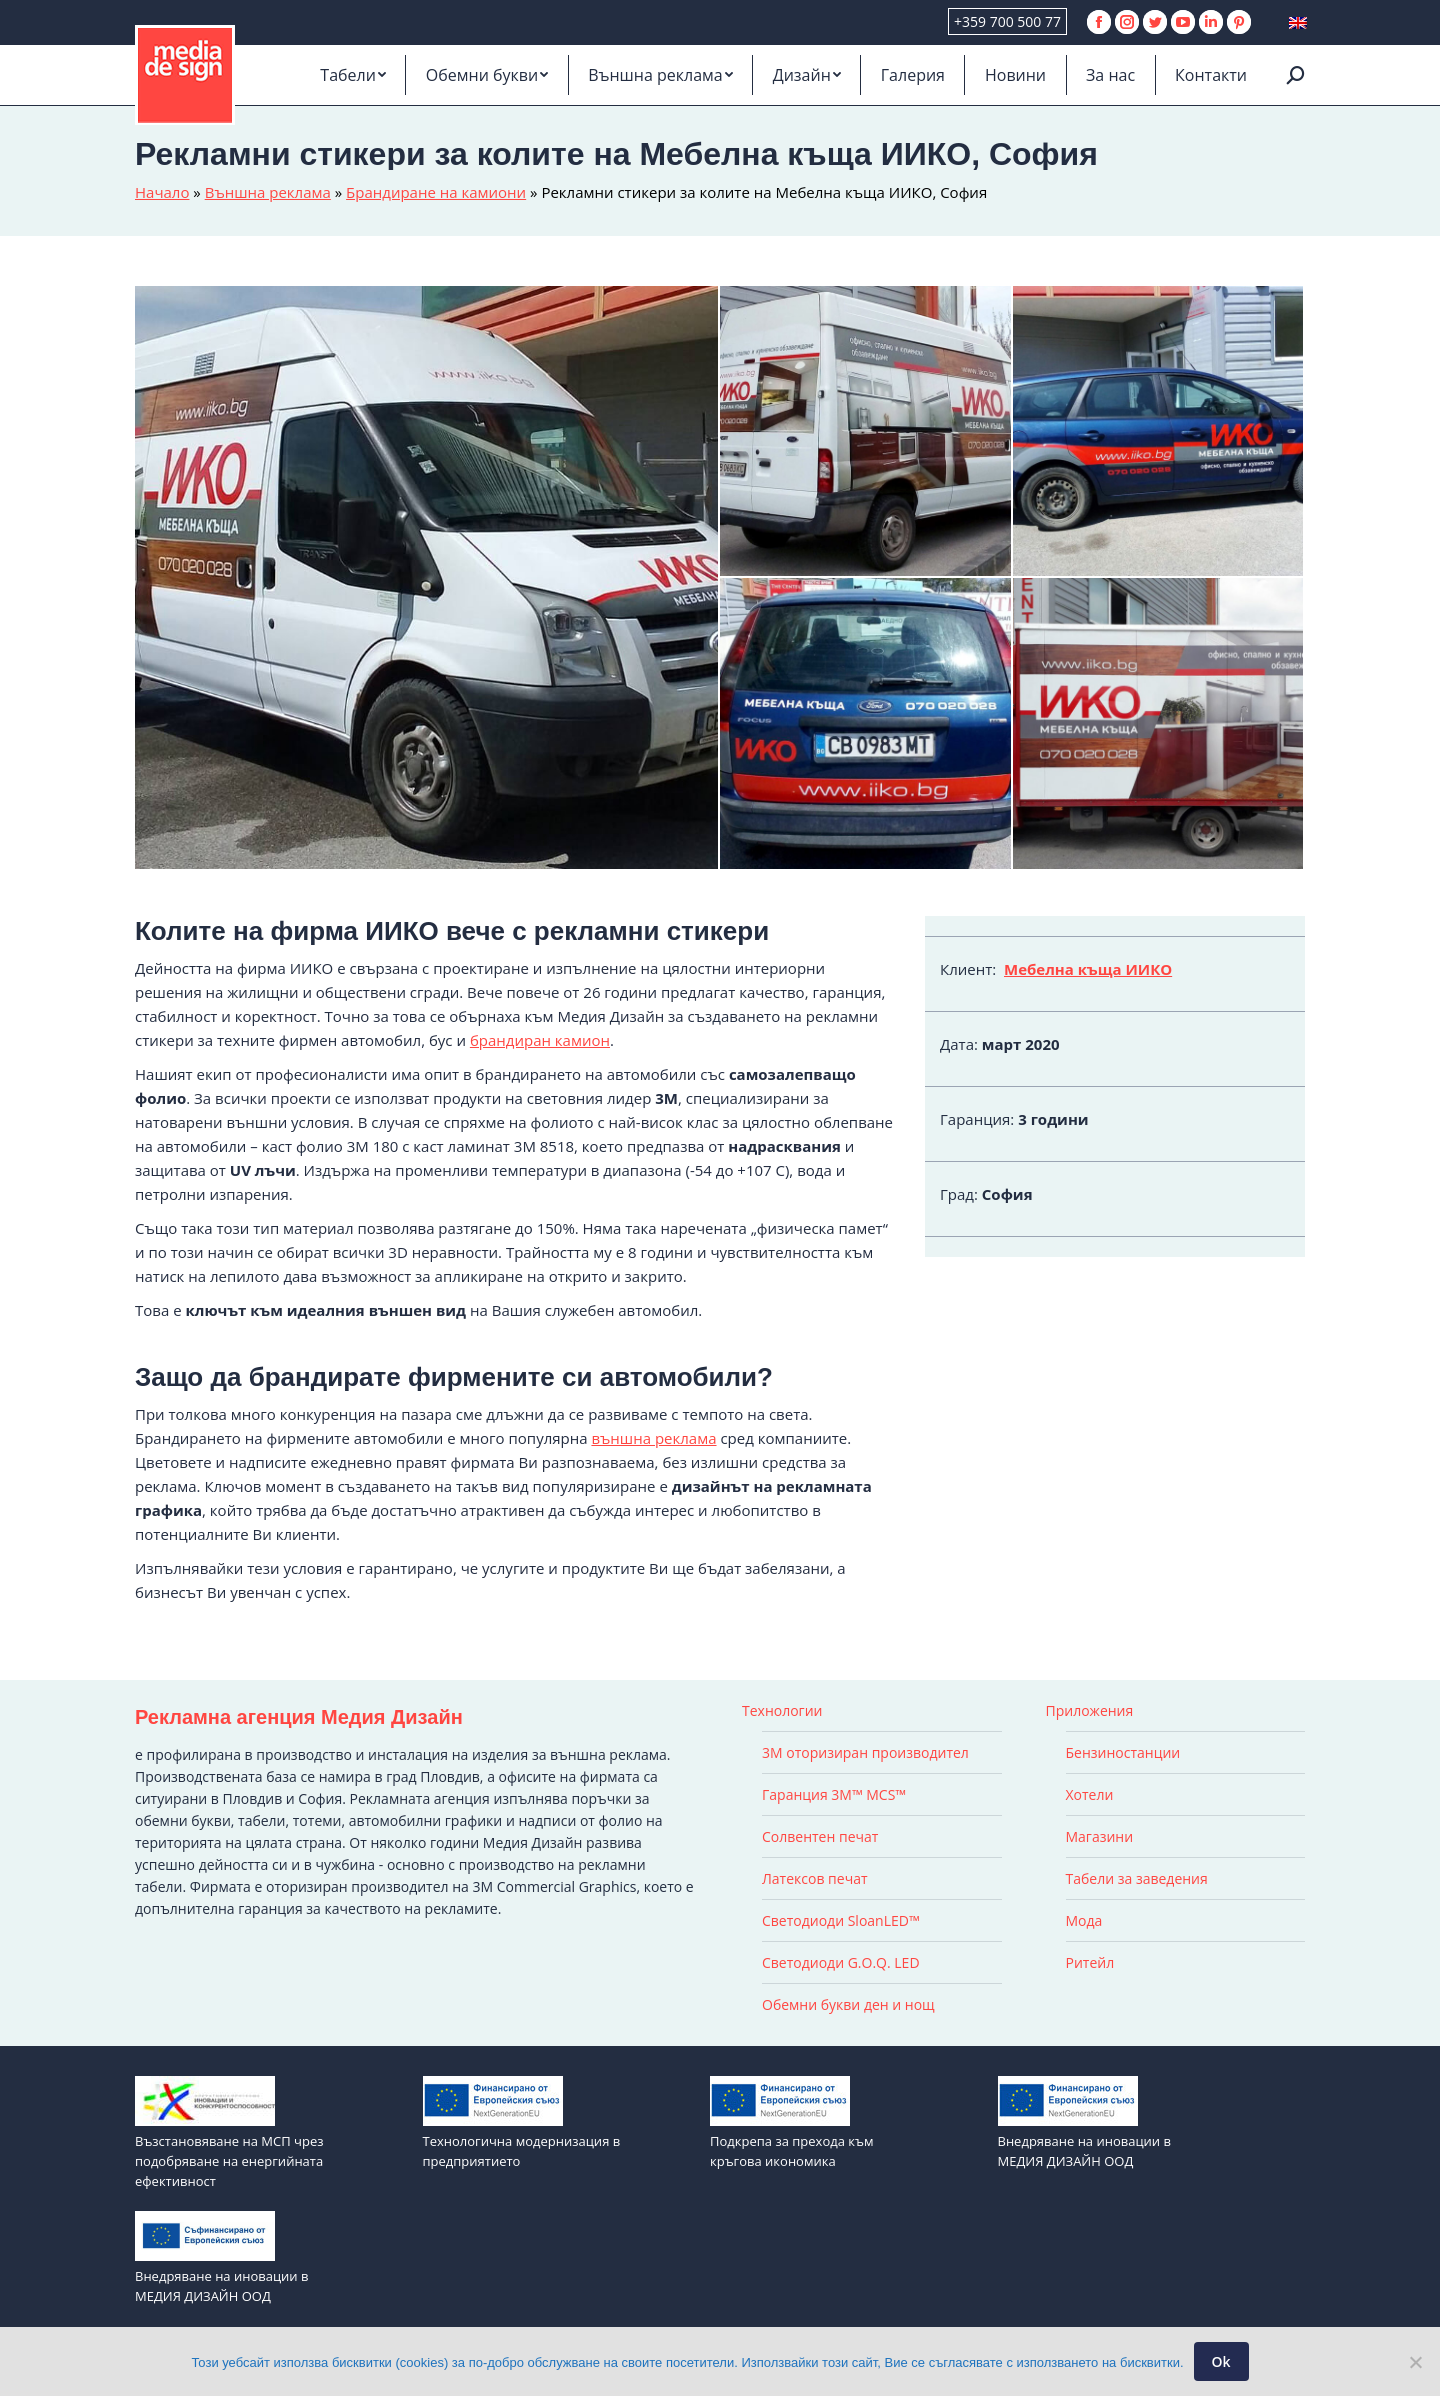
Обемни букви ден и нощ (848, 2004)
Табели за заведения (1137, 1878)
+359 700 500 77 (1007, 21)
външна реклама (653, 1438)
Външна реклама (268, 192)
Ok (1221, 2361)
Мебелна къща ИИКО (1088, 969)
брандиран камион (540, 1040)
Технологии (782, 1710)
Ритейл (1090, 1962)
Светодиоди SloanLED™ (841, 1920)
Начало (162, 192)
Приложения (1090, 1710)
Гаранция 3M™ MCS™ (834, 1794)
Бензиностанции (1123, 1752)
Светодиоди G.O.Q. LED (841, 1962)
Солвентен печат (820, 1836)
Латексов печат (815, 1878)
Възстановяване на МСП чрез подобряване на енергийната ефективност (229, 2161)
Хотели (1090, 1794)
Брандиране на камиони (436, 192)
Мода (1084, 1920)
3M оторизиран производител (865, 1752)
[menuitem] (353, 75)
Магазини (1100, 1836)
